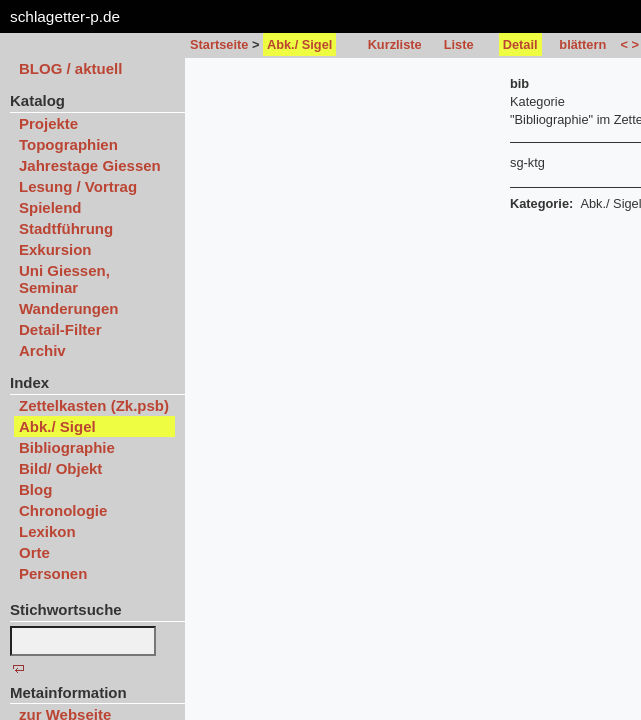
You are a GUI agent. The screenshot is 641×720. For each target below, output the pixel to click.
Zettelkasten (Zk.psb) (94, 405)
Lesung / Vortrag (78, 186)
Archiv (42, 350)
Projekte (48, 123)
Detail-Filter (60, 329)
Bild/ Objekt (60, 468)
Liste (459, 44)
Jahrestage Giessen (90, 165)
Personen (53, 573)
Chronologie (63, 510)
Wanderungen (68, 308)
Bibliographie (67, 447)
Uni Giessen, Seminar (64, 279)
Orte (34, 552)
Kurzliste (395, 44)
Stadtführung (66, 228)
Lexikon (47, 531)
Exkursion (55, 249)
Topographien (68, 144)
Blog (35, 489)
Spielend (50, 207)
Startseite (219, 44)
